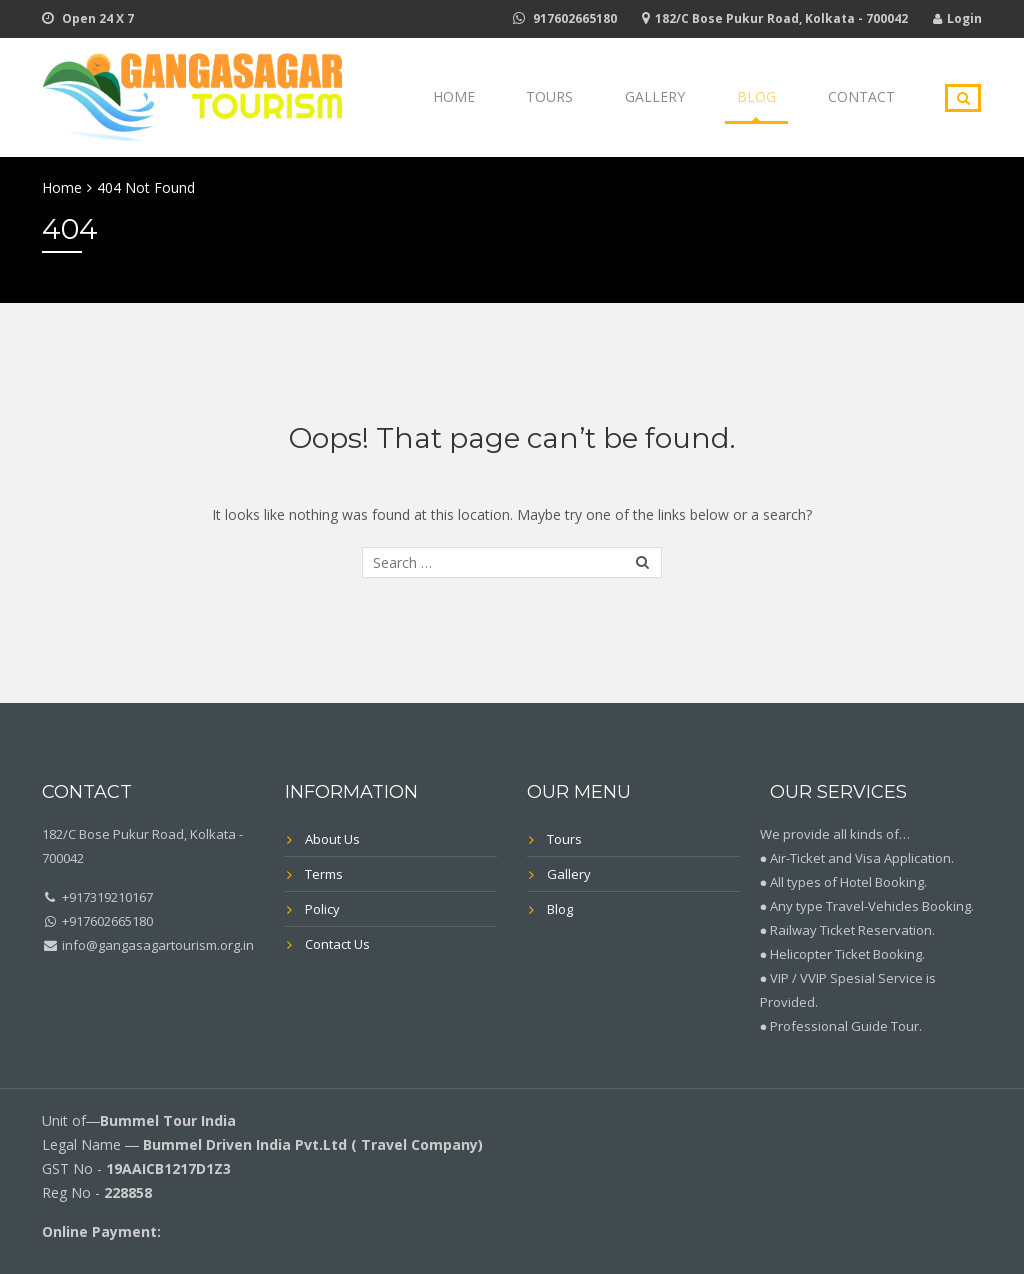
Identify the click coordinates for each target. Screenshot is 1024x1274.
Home (511, 97)
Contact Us (337, 944)
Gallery (687, 97)
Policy (322, 909)
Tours (594, 97)
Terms (324, 874)
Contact (867, 97)
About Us (332, 839)
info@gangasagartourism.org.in (156, 945)
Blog (775, 97)
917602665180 (575, 18)
